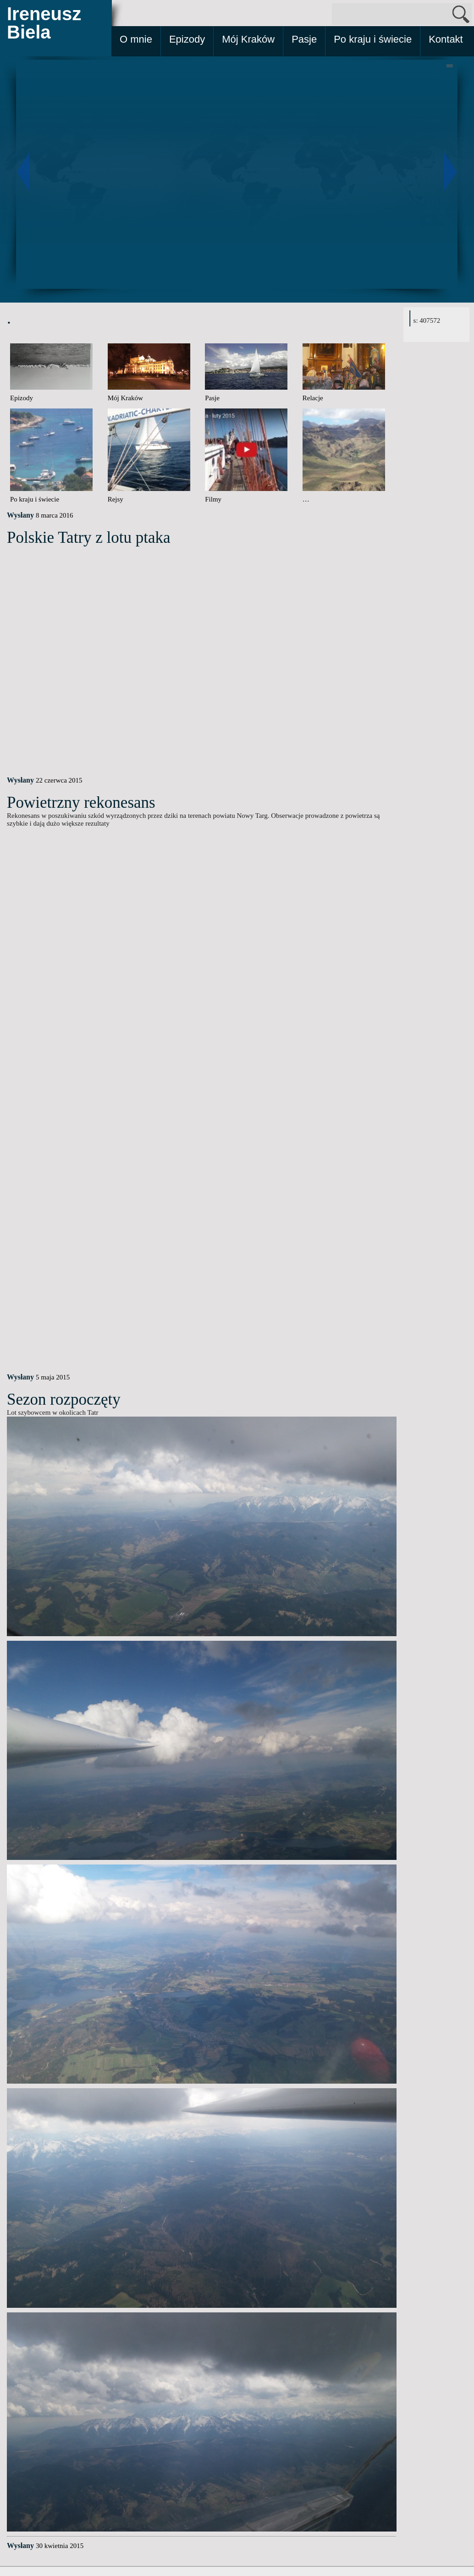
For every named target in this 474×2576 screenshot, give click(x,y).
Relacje (313, 398)
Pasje (304, 39)
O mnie (136, 39)
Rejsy (115, 499)
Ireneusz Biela (44, 23)
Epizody (187, 39)
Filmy (213, 499)
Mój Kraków (248, 39)
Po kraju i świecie (373, 39)
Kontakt (446, 39)
